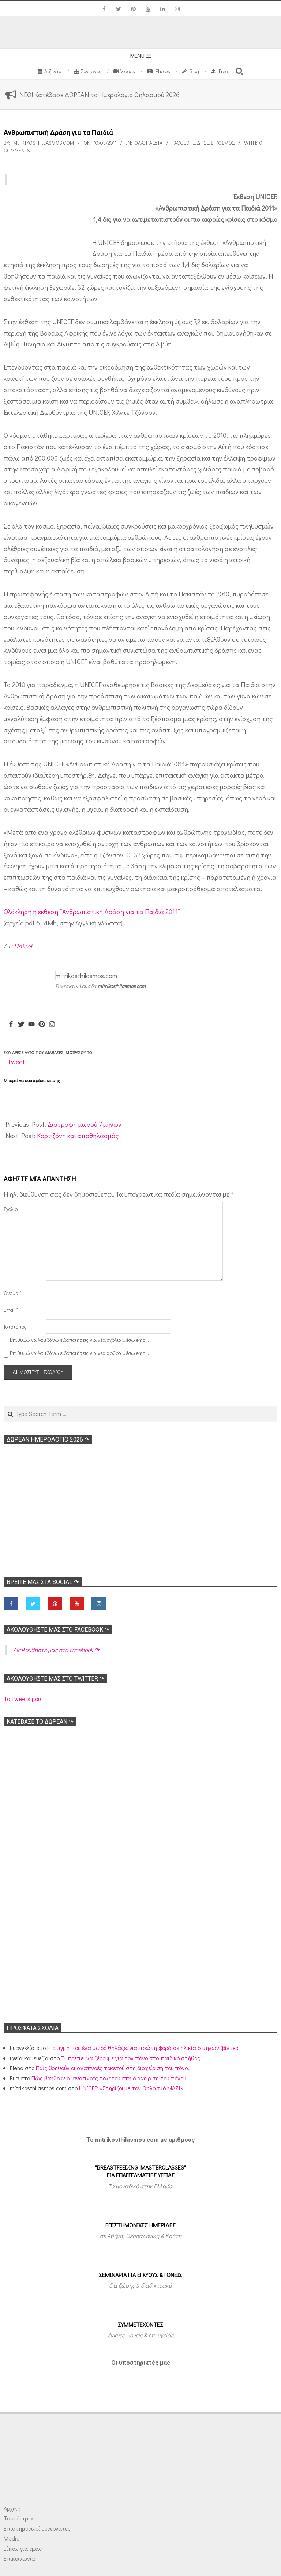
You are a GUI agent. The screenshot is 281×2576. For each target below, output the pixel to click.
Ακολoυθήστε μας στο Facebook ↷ (58, 1629)
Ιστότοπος (15, 1326)
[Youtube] (31, 1024)
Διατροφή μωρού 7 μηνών (84, 1124)
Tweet (16, 1061)
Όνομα (13, 1292)
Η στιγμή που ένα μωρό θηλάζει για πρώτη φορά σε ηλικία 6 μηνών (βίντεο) (143, 2048)
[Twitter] (21, 1024)
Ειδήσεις (202, 142)
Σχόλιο (11, 1208)
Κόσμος (225, 142)
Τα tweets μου (22, 1698)
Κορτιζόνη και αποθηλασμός (78, 1135)
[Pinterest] (41, 1024)
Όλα (139, 142)
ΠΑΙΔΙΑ (154, 142)
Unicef (23, 946)
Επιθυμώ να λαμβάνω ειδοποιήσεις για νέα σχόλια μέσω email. (79, 1339)
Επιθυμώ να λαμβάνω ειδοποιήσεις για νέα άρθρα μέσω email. (79, 1353)
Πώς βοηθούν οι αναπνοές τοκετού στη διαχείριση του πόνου (113, 2068)
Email (11, 1309)
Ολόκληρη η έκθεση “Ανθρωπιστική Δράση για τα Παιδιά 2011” (92, 911)
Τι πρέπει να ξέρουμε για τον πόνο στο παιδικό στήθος (130, 2058)
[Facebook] (11, 1024)
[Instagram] (52, 1024)
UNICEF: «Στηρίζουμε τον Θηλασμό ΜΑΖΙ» (131, 2088)
